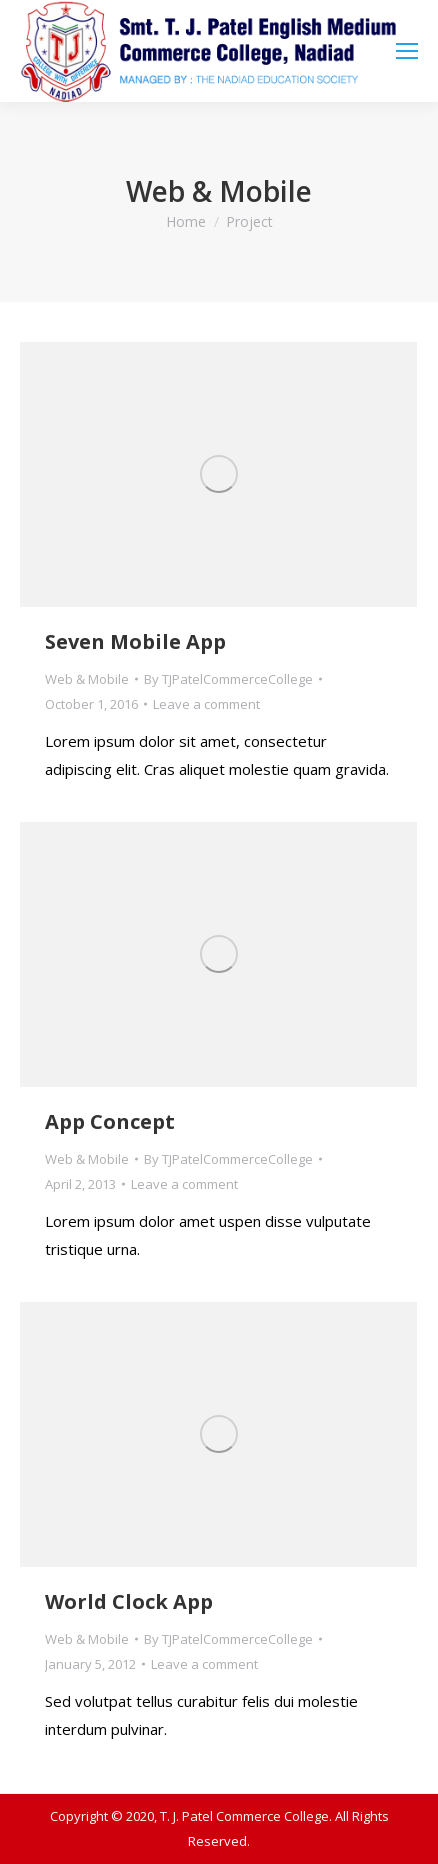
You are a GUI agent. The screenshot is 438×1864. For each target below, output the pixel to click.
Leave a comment (206, 704)
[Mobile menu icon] (407, 51)
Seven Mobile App (135, 641)
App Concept (110, 1121)
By (228, 679)
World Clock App (129, 1601)
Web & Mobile (87, 679)
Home (186, 221)
